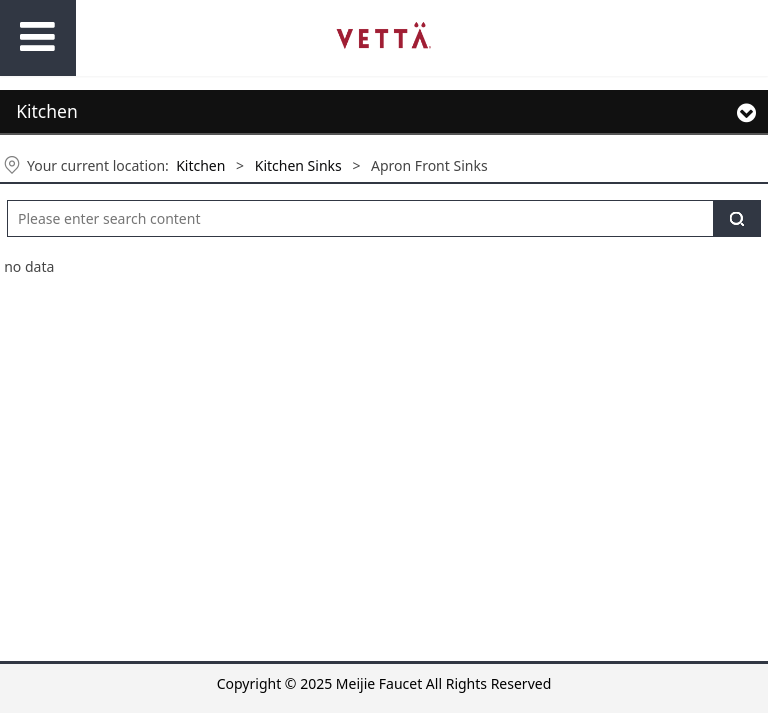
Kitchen (200, 165)
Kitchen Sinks (298, 165)
